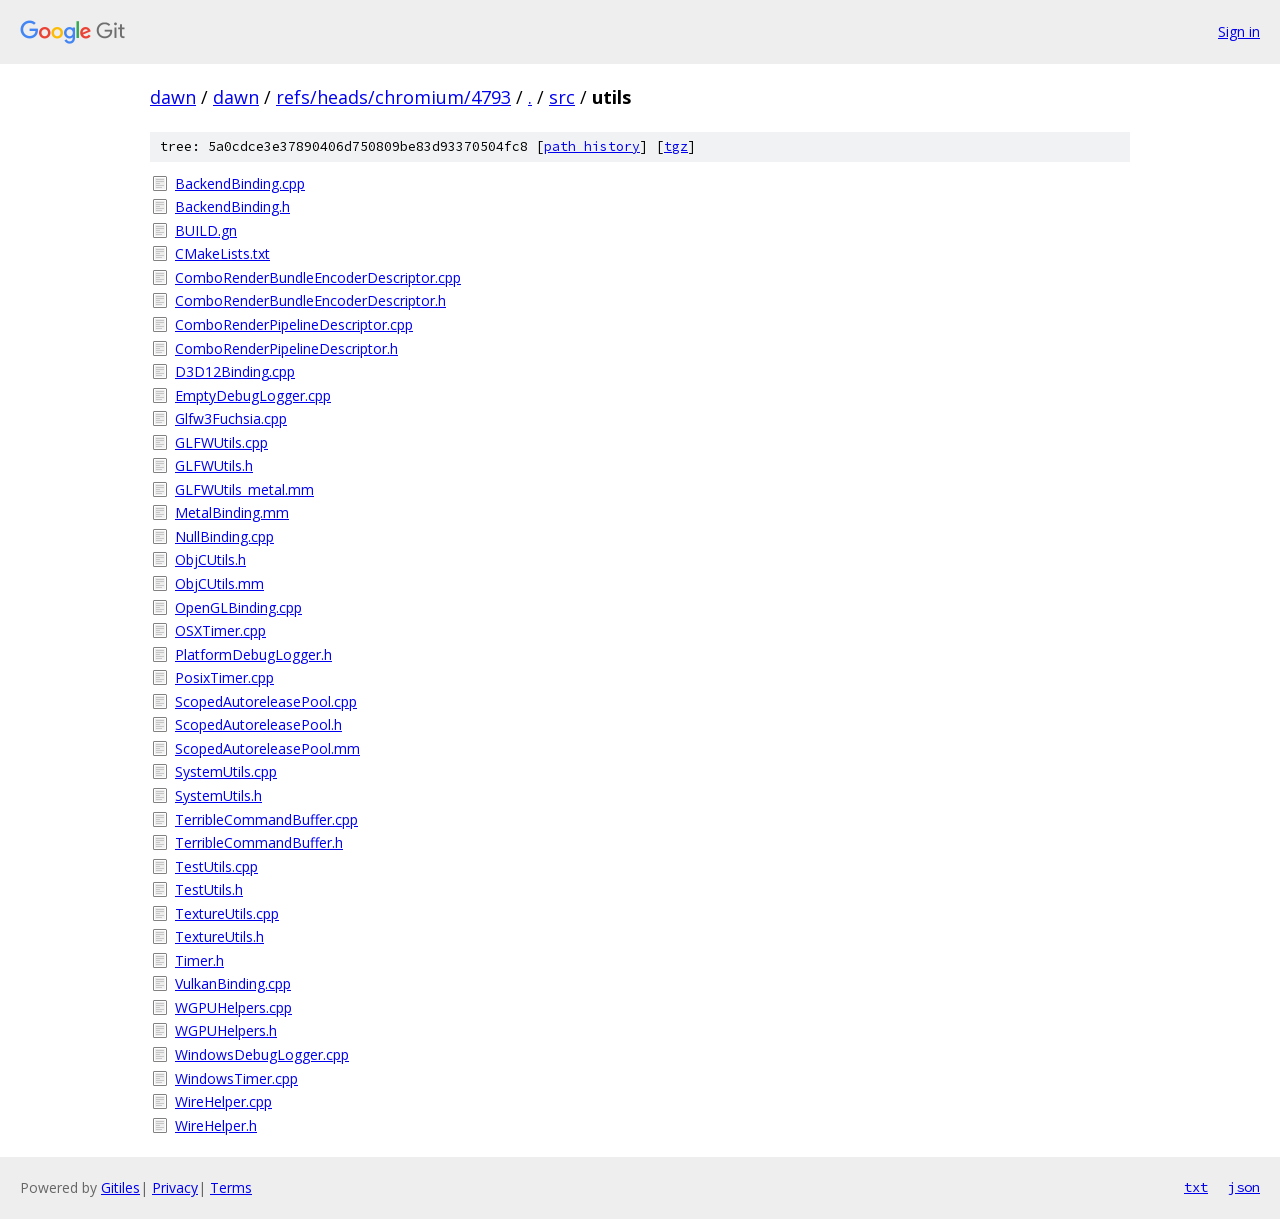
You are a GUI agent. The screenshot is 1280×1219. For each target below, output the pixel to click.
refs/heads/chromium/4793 (393, 97)
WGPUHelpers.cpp (233, 1007)
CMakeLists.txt (222, 253)
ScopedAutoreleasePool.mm (267, 748)
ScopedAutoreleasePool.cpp (266, 701)
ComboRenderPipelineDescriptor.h (286, 348)
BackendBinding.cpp (240, 183)
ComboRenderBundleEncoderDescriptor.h (310, 300)
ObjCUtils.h (210, 559)
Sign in (1239, 31)
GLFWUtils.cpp (221, 442)
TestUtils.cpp (216, 866)
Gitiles (120, 1187)
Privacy (175, 1187)
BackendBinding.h (232, 206)
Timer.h (199, 960)
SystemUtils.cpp (226, 771)
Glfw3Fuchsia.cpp (231, 418)
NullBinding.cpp (224, 536)
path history (592, 146)
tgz (676, 146)
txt (1196, 1187)
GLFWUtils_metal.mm (244, 489)
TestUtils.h (209, 889)
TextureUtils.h (219, 936)
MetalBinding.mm (232, 512)
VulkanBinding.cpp (233, 983)
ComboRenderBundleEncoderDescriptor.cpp (318, 277)
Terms (231, 1187)
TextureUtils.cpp (227, 913)
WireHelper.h (216, 1125)
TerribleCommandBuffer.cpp (266, 819)
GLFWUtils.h (214, 465)
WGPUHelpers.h (226, 1030)
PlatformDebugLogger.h (253, 654)
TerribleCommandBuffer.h (259, 842)
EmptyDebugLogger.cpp (253, 395)
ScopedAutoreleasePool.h (258, 724)
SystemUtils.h (218, 795)
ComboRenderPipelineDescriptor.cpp (294, 324)
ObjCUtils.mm (219, 583)
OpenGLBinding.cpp (238, 607)
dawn (173, 97)
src (562, 97)
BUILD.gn (206, 230)
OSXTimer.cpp (220, 630)
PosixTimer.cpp (224, 677)
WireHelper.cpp (223, 1101)
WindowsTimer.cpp (236, 1078)
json (1244, 1187)
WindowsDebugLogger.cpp (262, 1054)
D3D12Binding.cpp (235, 371)
